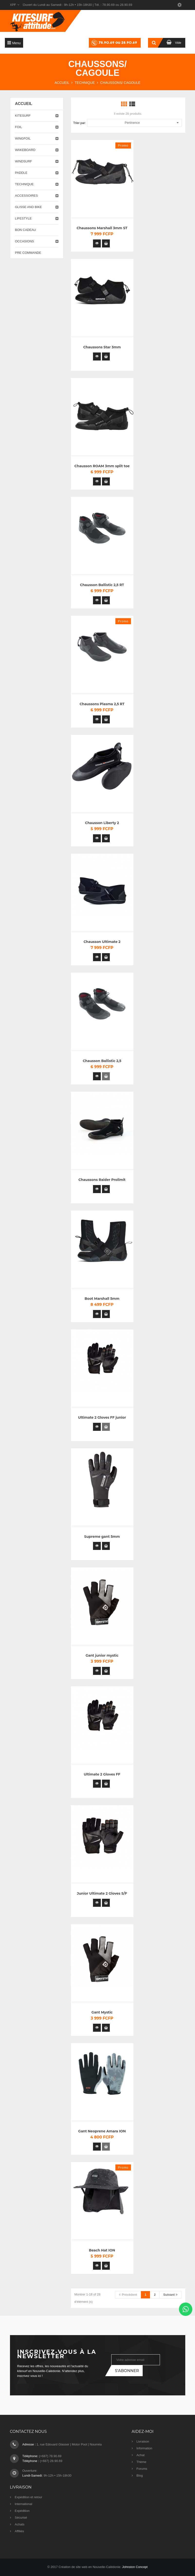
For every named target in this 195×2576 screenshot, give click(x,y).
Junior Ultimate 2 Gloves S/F (102, 1893)
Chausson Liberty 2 (102, 823)
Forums (142, 2468)
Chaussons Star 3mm (102, 347)
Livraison (143, 2441)
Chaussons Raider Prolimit (101, 1180)
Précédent (128, 2294)
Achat (141, 2455)
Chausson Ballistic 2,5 (102, 1061)
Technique (24, 184)
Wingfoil (23, 138)
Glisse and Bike (28, 207)
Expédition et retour (28, 2497)
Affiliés (19, 2531)
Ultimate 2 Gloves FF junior (102, 1417)
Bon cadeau (25, 230)
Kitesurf (23, 115)
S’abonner (127, 2370)
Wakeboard (25, 150)
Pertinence (151, 123)
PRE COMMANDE (28, 253)
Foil (18, 127)
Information (144, 2448)
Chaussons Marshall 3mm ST (102, 228)
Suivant (170, 2294)
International (23, 2504)
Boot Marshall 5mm (102, 1298)
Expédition (22, 2511)
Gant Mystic (102, 2012)
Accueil (23, 104)
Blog (140, 2475)
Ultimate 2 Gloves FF (102, 1774)
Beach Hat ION (102, 2250)
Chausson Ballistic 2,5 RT (102, 585)
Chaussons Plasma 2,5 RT (102, 704)
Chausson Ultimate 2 (102, 942)
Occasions (24, 241)
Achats (20, 2524)
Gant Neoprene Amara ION (102, 2131)
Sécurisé (21, 2517)
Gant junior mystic (102, 1655)
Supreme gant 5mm (102, 1536)
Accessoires (26, 195)
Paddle (21, 173)
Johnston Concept (135, 2567)
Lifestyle (23, 218)
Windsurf (23, 161)
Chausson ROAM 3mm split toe (102, 466)
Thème (141, 2462)
